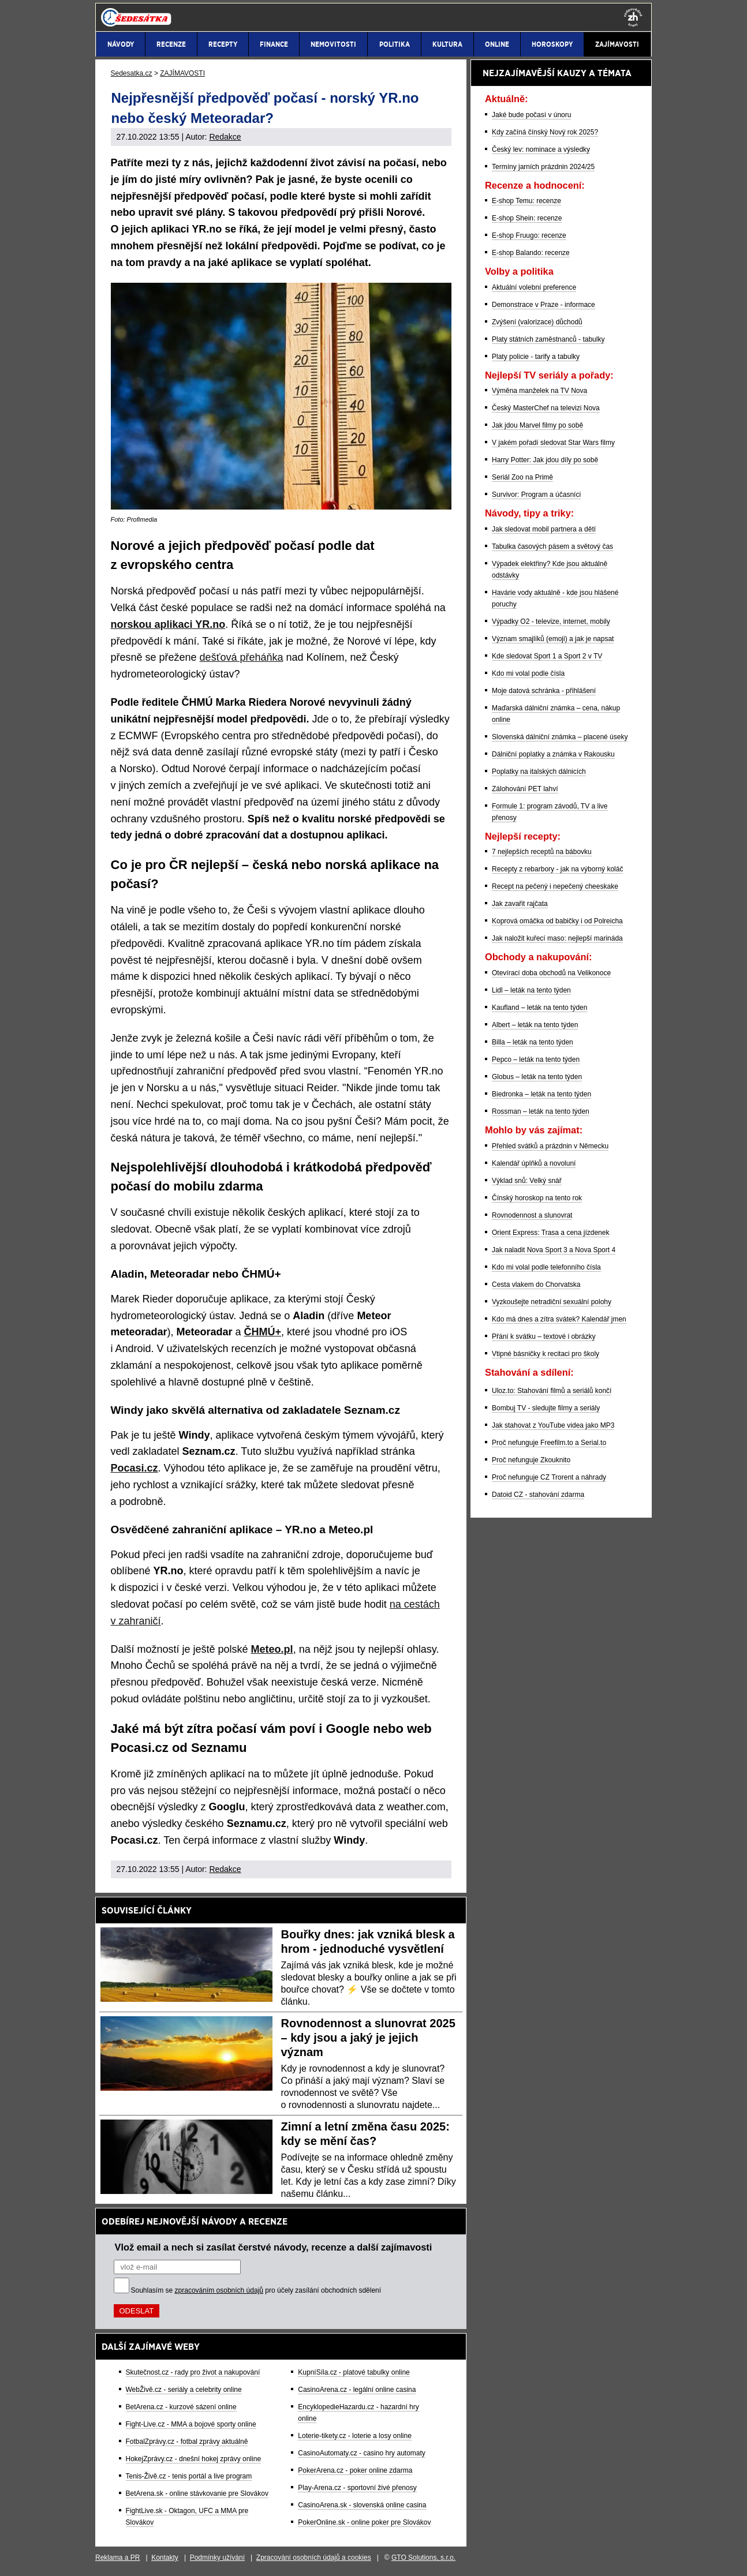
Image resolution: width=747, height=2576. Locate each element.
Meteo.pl (272, 1649)
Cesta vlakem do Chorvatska (536, 1284)
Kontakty (164, 2557)
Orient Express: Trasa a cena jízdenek (550, 1233)
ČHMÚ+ (263, 1332)
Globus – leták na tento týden (537, 1077)
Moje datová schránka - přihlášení (544, 691)
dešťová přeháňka (241, 657)
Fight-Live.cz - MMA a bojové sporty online (191, 2424)
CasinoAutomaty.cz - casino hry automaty (361, 2453)
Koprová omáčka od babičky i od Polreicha (557, 921)
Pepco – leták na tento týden (536, 1059)
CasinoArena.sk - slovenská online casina (362, 2505)
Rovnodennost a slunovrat (532, 1215)
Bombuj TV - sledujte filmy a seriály (546, 1408)
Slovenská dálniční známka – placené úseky (560, 737)
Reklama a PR (117, 2557)
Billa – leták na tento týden (532, 1042)
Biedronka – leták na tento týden (541, 1094)
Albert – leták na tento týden (535, 1025)
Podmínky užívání (217, 2557)
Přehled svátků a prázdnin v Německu (550, 1146)
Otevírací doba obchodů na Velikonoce (551, 973)
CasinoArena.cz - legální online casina (357, 2390)
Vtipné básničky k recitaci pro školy (545, 1354)
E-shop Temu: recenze (526, 201)
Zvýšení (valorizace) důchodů (537, 322)
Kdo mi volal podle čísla (528, 673)
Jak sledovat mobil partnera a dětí (544, 529)
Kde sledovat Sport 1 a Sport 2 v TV (547, 656)
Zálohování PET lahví (525, 789)
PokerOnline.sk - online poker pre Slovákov (364, 2522)
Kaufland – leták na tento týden (539, 1008)
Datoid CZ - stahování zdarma (538, 1495)
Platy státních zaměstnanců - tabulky (548, 339)
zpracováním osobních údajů (219, 2290)
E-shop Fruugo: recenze (529, 235)
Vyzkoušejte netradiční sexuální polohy (551, 1302)
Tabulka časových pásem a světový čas (552, 546)
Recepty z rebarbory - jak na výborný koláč (557, 869)
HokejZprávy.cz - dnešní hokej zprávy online (194, 2459)
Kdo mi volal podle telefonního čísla (546, 1267)
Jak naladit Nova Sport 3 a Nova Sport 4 (553, 1250)
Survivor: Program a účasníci (536, 495)
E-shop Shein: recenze (527, 218)
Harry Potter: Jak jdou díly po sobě (545, 460)
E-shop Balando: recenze (531, 253)
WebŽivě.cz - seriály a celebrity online (184, 2390)
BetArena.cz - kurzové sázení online (181, 2407)
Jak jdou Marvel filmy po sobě (537, 425)
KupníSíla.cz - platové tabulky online (353, 2372)
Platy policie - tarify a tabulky (536, 357)
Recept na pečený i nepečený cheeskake (555, 886)
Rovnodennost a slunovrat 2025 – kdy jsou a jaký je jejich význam (368, 2037)
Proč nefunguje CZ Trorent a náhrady (549, 1477)
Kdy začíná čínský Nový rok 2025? (545, 132)
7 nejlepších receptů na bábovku (542, 852)
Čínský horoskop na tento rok (537, 1198)
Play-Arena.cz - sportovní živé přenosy (357, 2488)
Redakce (225, 136)
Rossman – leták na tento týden (540, 1111)
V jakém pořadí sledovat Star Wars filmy (553, 443)
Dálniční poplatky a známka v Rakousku (553, 754)
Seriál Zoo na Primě (522, 477)
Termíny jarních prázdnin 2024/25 (543, 167)
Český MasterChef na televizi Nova (546, 408)
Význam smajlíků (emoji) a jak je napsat (553, 639)
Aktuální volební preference (534, 287)
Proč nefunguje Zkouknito (531, 1460)
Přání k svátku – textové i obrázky (543, 1336)
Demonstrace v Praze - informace (543, 305)
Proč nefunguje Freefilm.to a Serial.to (549, 1443)
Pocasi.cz (134, 1468)
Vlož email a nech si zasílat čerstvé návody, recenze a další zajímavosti (273, 2247)
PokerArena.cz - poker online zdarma (355, 2470)
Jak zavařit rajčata (520, 904)
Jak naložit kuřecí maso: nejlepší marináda (557, 938)
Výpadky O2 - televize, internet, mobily (551, 621)
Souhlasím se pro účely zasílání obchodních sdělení (256, 2290)
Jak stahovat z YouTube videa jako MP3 (553, 1425)
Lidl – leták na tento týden (531, 990)
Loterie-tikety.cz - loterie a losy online (355, 2436)
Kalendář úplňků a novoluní (534, 1163)
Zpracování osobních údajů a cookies (313, 2557)
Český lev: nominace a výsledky (541, 149)
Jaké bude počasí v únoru (531, 115)
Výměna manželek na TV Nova (539, 391)
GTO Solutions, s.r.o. (423, 2557)
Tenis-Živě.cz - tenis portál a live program (189, 2476)
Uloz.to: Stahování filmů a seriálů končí (551, 1391)
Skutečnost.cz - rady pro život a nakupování (193, 2372)
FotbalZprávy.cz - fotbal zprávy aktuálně (187, 2442)
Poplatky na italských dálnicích (539, 771)
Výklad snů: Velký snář (527, 1181)
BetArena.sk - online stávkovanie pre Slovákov (197, 2493)
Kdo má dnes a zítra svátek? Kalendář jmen (559, 1319)
